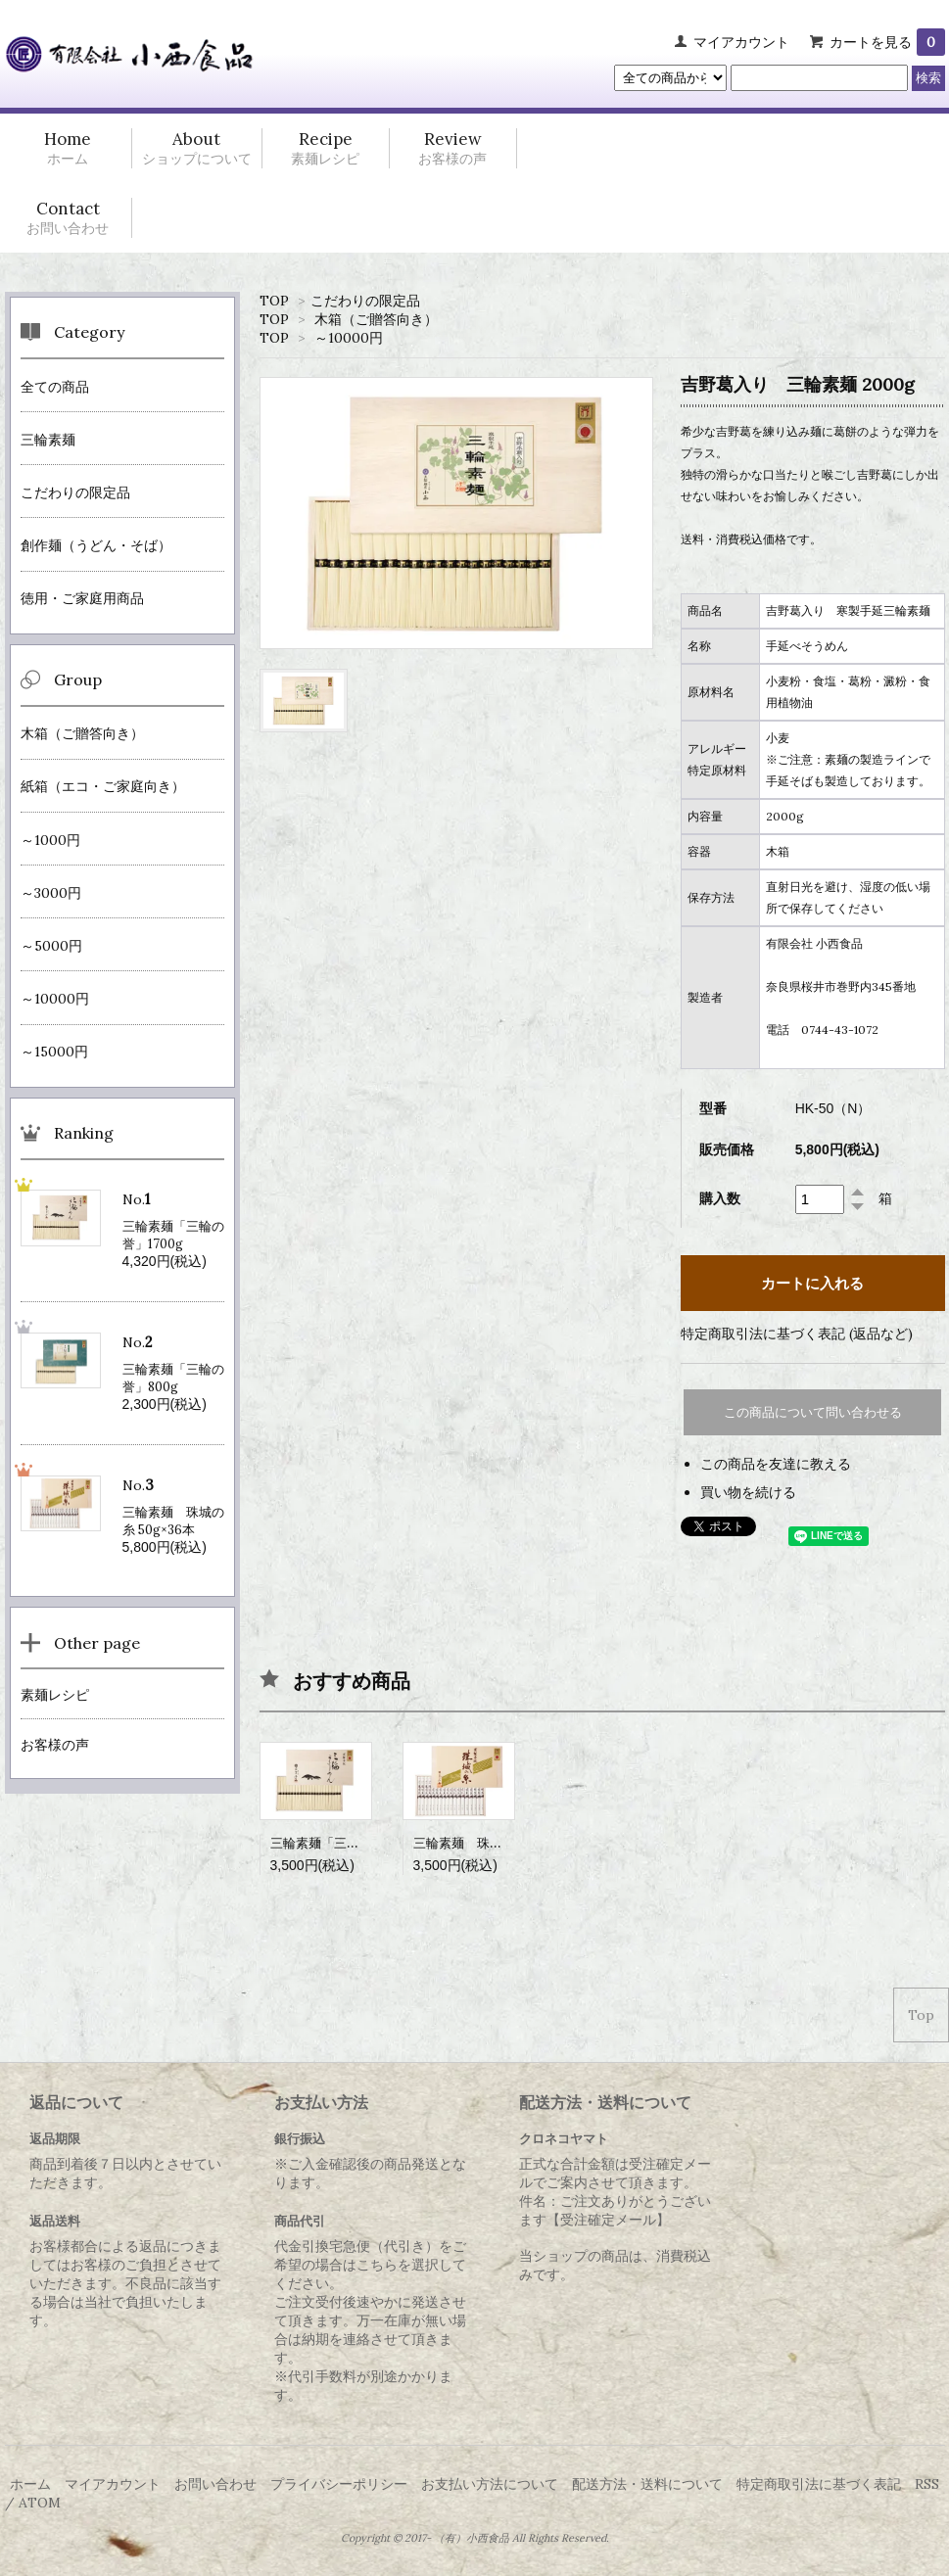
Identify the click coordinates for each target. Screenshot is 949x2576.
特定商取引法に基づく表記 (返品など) (797, 1333)
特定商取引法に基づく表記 (818, 2484)
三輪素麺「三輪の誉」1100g (350, 1843)
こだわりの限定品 (365, 300)
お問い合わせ (215, 2484)
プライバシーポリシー (338, 2484)
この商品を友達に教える (775, 1464)
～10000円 (348, 338)
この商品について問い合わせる (813, 1412)
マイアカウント (741, 42)
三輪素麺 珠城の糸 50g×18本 (499, 1843)
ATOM (40, 2502)
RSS (927, 2484)
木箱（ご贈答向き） (376, 319)
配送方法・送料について (647, 2484)
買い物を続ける (748, 1492)
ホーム (30, 2484)
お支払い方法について (489, 2484)
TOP (274, 300)
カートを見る (887, 42)
